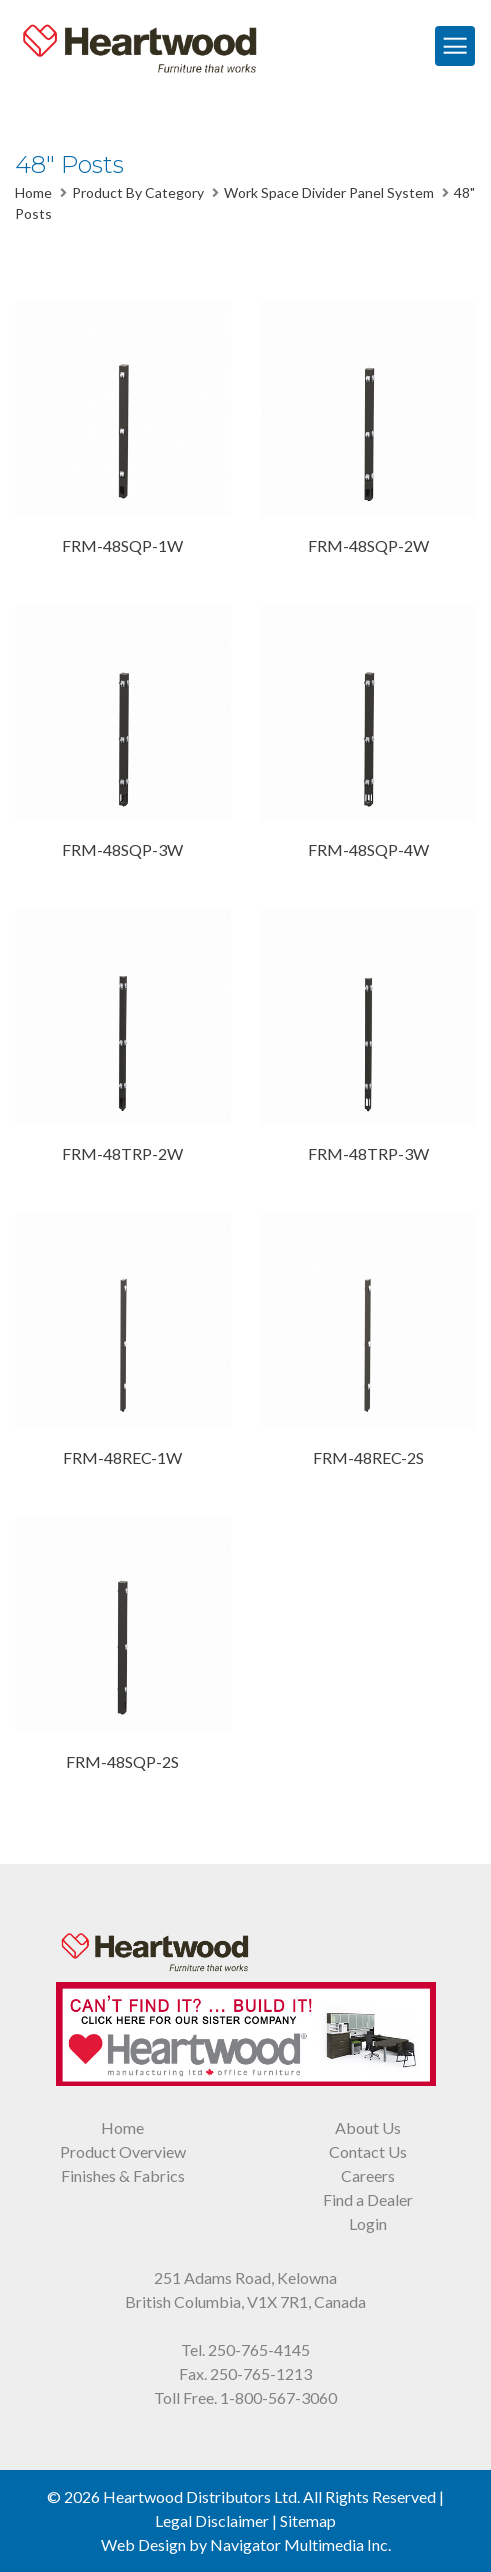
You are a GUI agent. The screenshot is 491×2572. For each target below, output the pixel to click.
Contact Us (368, 2151)
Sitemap (308, 2520)
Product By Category (138, 192)
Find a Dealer (368, 2199)
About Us (368, 2127)
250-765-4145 (259, 2349)
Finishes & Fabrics (123, 2175)
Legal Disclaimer (212, 2520)
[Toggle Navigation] (455, 46)
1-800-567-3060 (278, 2397)
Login (368, 2223)
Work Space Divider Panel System (329, 192)
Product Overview (123, 2151)
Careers (368, 2175)
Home (33, 192)
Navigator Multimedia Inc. (300, 2544)
